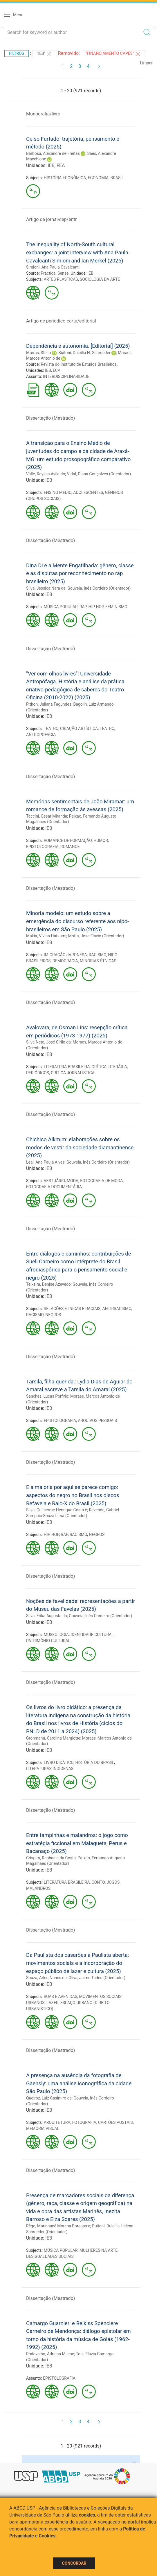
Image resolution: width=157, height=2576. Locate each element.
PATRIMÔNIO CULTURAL (48, 1640)
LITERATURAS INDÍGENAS (49, 1768)
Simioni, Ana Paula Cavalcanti (53, 267)
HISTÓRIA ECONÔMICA (65, 177)
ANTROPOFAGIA (41, 734)
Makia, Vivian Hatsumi (46, 936)
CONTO (98, 1882)
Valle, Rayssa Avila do (45, 474)
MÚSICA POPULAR (61, 606)
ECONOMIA (98, 177)
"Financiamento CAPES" (113, 54)
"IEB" (44, 54)
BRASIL (117, 177)
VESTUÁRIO (54, 1180)
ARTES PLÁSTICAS (61, 279)
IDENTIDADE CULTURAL (92, 1634)
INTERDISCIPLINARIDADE (66, 376)
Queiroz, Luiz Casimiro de (49, 2098)
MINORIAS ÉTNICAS (98, 961)
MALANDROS (38, 1888)
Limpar (146, 63)
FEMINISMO (116, 606)
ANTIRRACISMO (116, 1308)
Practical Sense (54, 273)
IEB (51, 165)
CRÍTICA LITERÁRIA (109, 1066)
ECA (56, 370)
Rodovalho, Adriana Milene (50, 2354)
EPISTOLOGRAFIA (42, 846)
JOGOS (113, 1882)
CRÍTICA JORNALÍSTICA (73, 1072)
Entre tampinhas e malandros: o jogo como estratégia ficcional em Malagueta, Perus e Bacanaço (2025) (77, 1843)
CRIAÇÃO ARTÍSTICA (79, 728)
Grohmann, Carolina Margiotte (53, 1738)
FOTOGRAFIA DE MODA (101, 1180)
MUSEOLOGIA (56, 1634)
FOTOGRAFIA (84, 2122)
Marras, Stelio (38, 352)
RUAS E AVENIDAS (60, 1996)
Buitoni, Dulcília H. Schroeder (84, 352)
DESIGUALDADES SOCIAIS (50, 2256)
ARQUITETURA (57, 2122)
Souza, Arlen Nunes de (46, 1977)
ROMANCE (70, 846)
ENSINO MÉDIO (57, 492)
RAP (83, 606)
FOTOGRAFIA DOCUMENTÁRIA (54, 1186)
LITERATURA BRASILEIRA (67, 1066)
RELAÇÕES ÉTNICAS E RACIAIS (72, 1308)
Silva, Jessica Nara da (46, 588)
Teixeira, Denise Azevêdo (48, 1284)
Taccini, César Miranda (46, 816)
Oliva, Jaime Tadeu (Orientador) (96, 1977)
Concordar (74, 2563)
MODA (72, 1180)
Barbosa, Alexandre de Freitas (53, 153)
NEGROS (53, 1314)
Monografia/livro (43, 114)
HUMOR (100, 840)
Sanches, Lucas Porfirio (47, 1396)
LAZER (52, 2002)
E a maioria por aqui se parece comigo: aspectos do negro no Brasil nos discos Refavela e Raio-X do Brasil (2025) (72, 1495)
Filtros (16, 53)
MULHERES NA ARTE (99, 2250)
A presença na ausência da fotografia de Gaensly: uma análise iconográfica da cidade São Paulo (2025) (78, 2083)
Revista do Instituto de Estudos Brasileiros (79, 364)
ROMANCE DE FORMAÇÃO (68, 840)
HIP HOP (95, 606)
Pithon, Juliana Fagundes (48, 704)
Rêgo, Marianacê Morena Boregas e (58, 2226)
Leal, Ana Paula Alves (45, 1162)
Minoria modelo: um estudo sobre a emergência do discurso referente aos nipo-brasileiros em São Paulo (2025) (77, 921)
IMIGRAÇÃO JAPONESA (65, 954)
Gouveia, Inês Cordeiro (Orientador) (99, 588)
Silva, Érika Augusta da (46, 1615)
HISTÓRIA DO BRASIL (94, 1762)
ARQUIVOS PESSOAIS (97, 1420)
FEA (61, 165)
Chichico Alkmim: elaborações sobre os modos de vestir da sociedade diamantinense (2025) (79, 1147)
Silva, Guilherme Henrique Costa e (56, 1510)
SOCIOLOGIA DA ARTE (100, 279)
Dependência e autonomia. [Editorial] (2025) (78, 346)
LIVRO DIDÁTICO (59, 1762)
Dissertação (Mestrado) (50, 418)
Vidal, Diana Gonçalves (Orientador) (99, 474)
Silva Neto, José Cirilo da (48, 1042)
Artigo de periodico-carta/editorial (61, 321)
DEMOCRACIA (65, 961)
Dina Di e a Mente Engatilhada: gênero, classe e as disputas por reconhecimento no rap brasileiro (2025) (80, 573)
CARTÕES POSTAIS (115, 2122)
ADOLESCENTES (88, 492)
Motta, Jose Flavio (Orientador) (96, 936)
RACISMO (97, 954)
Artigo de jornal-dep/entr (51, 219)
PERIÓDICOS (37, 1072)
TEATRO (51, 728)
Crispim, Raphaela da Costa (51, 1858)
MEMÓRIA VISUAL (42, 2128)
